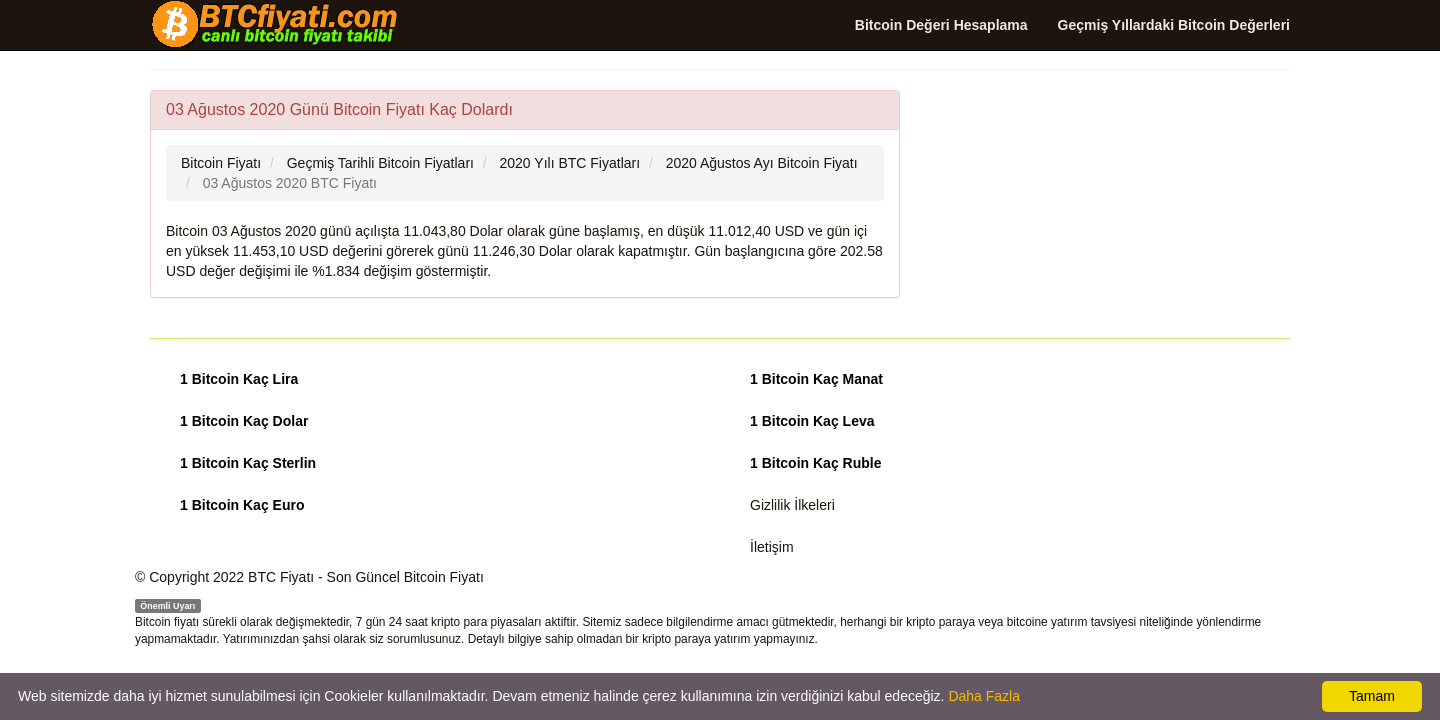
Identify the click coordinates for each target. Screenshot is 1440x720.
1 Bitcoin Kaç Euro (242, 505)
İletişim (772, 547)
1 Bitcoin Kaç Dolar (244, 421)
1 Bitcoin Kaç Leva (812, 421)
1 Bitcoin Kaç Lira (239, 379)
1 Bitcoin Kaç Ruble (815, 463)
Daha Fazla (984, 696)
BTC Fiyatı (281, 577)
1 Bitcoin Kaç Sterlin (248, 463)
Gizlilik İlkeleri (792, 505)
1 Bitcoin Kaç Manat (816, 379)
